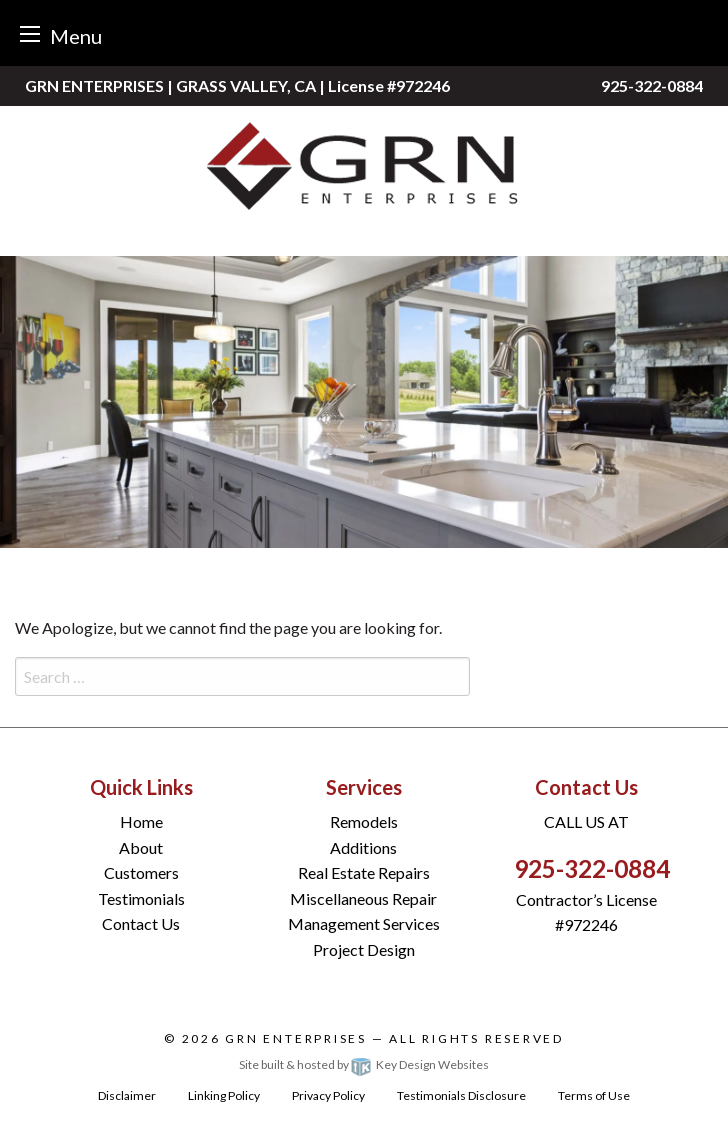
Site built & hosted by (364, 1064)
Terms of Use (594, 1095)
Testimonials (141, 898)
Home (141, 821)
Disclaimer (127, 1095)
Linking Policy (224, 1095)
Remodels (364, 821)
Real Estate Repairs (364, 872)
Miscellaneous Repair (363, 898)
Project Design (364, 949)
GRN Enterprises (296, 1038)
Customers (141, 872)
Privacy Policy (328, 1095)
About (141, 847)
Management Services (364, 923)
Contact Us (141, 923)
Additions (363, 847)
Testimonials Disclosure (461, 1095)
